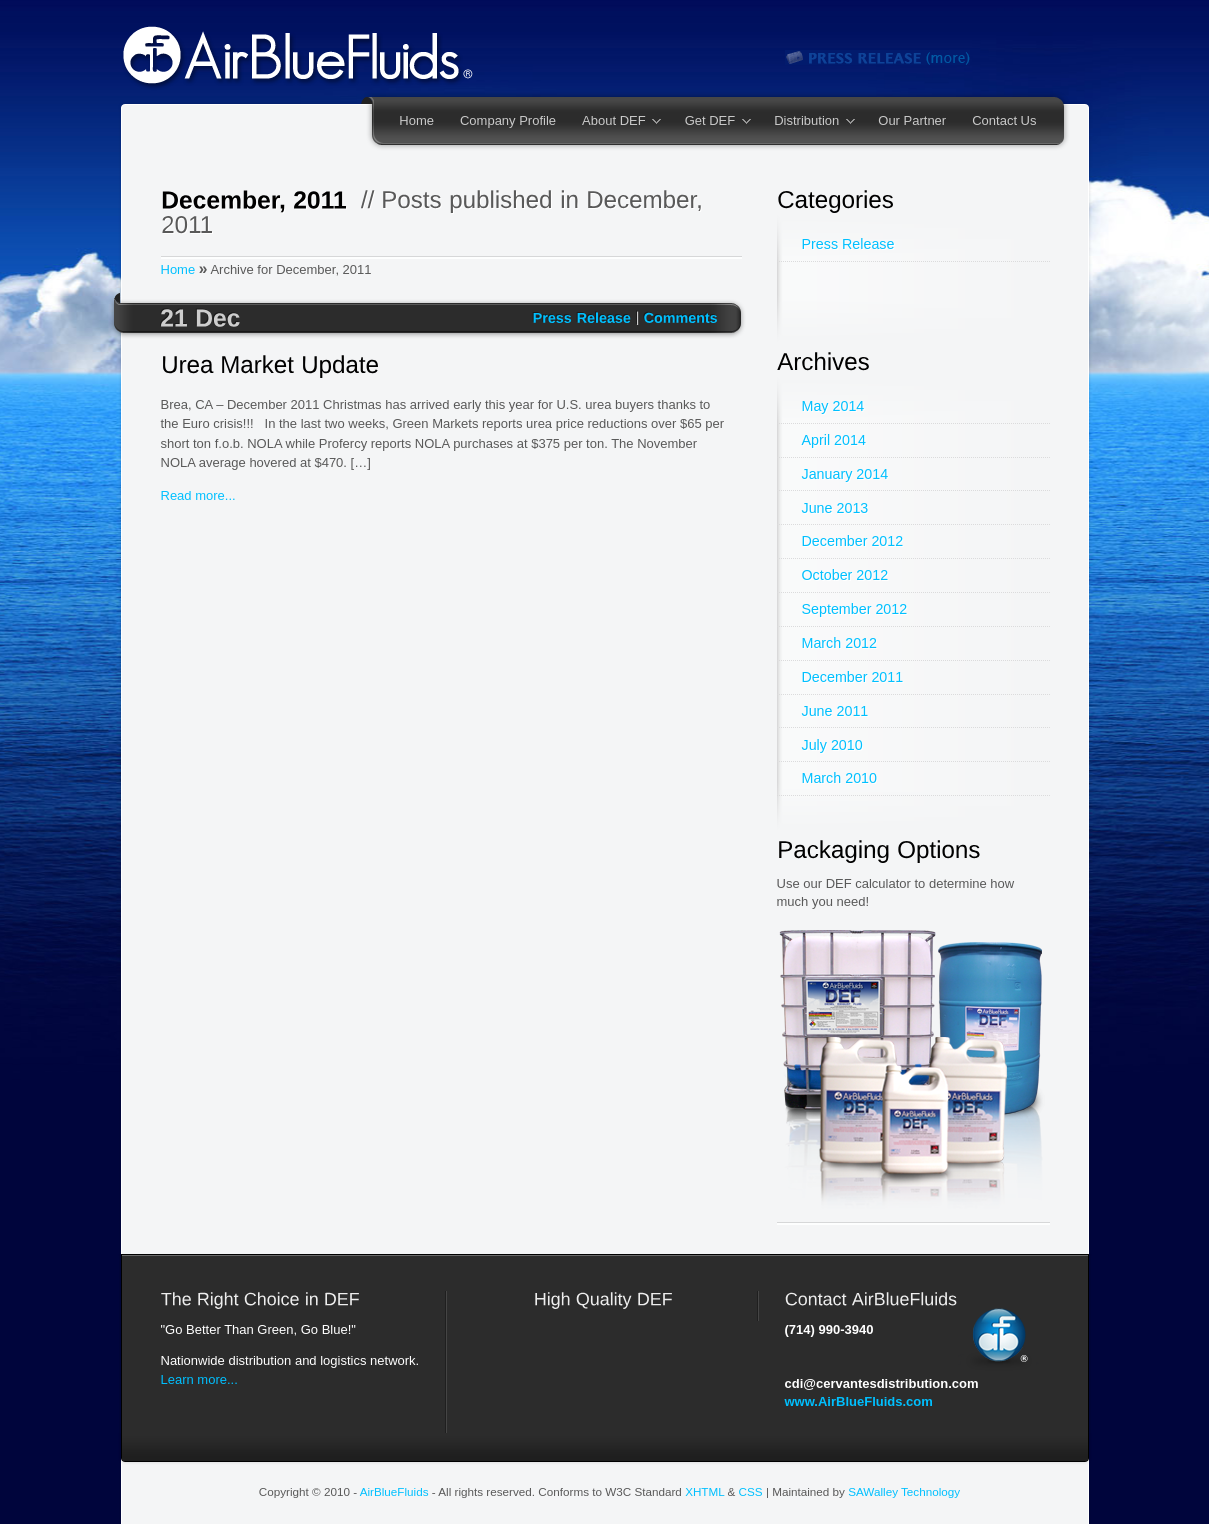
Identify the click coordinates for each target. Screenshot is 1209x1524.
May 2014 (833, 406)
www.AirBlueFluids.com (859, 1401)
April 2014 (834, 440)
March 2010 (840, 778)
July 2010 (832, 745)
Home (416, 120)
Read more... (198, 495)
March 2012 (840, 643)
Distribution (808, 122)
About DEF (615, 122)
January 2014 (845, 474)
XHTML (704, 1491)
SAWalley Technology (904, 1491)
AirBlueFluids (394, 1491)
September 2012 (855, 609)
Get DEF (711, 122)
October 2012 (845, 575)
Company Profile (508, 120)
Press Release (848, 244)
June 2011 (835, 711)
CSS (751, 1491)
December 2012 (853, 541)
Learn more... (199, 1379)
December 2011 (853, 677)
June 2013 (835, 508)
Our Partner (912, 120)
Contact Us (1004, 120)
